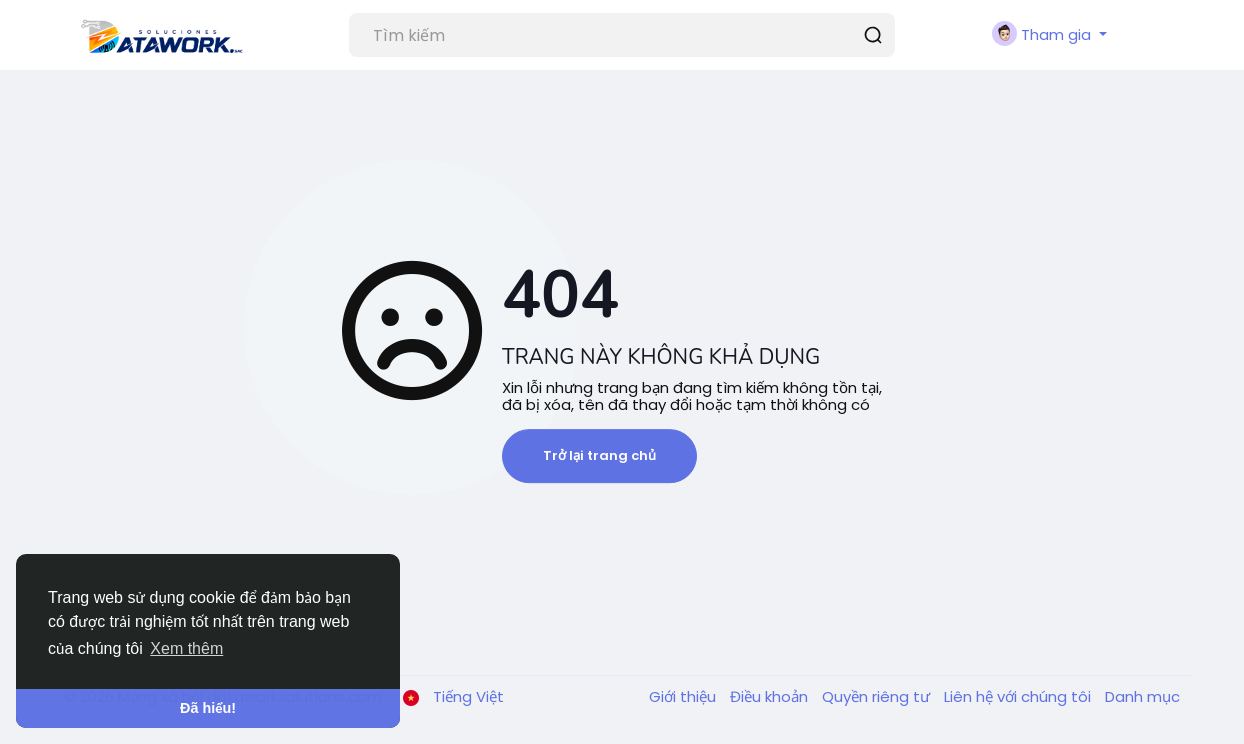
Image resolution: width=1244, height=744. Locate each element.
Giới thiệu (684, 696)
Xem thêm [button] (186, 648)
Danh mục (1142, 696)
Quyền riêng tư (878, 696)
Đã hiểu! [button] (208, 708)
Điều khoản (771, 696)
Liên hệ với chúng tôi (1019, 696)
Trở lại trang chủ (599, 455)
